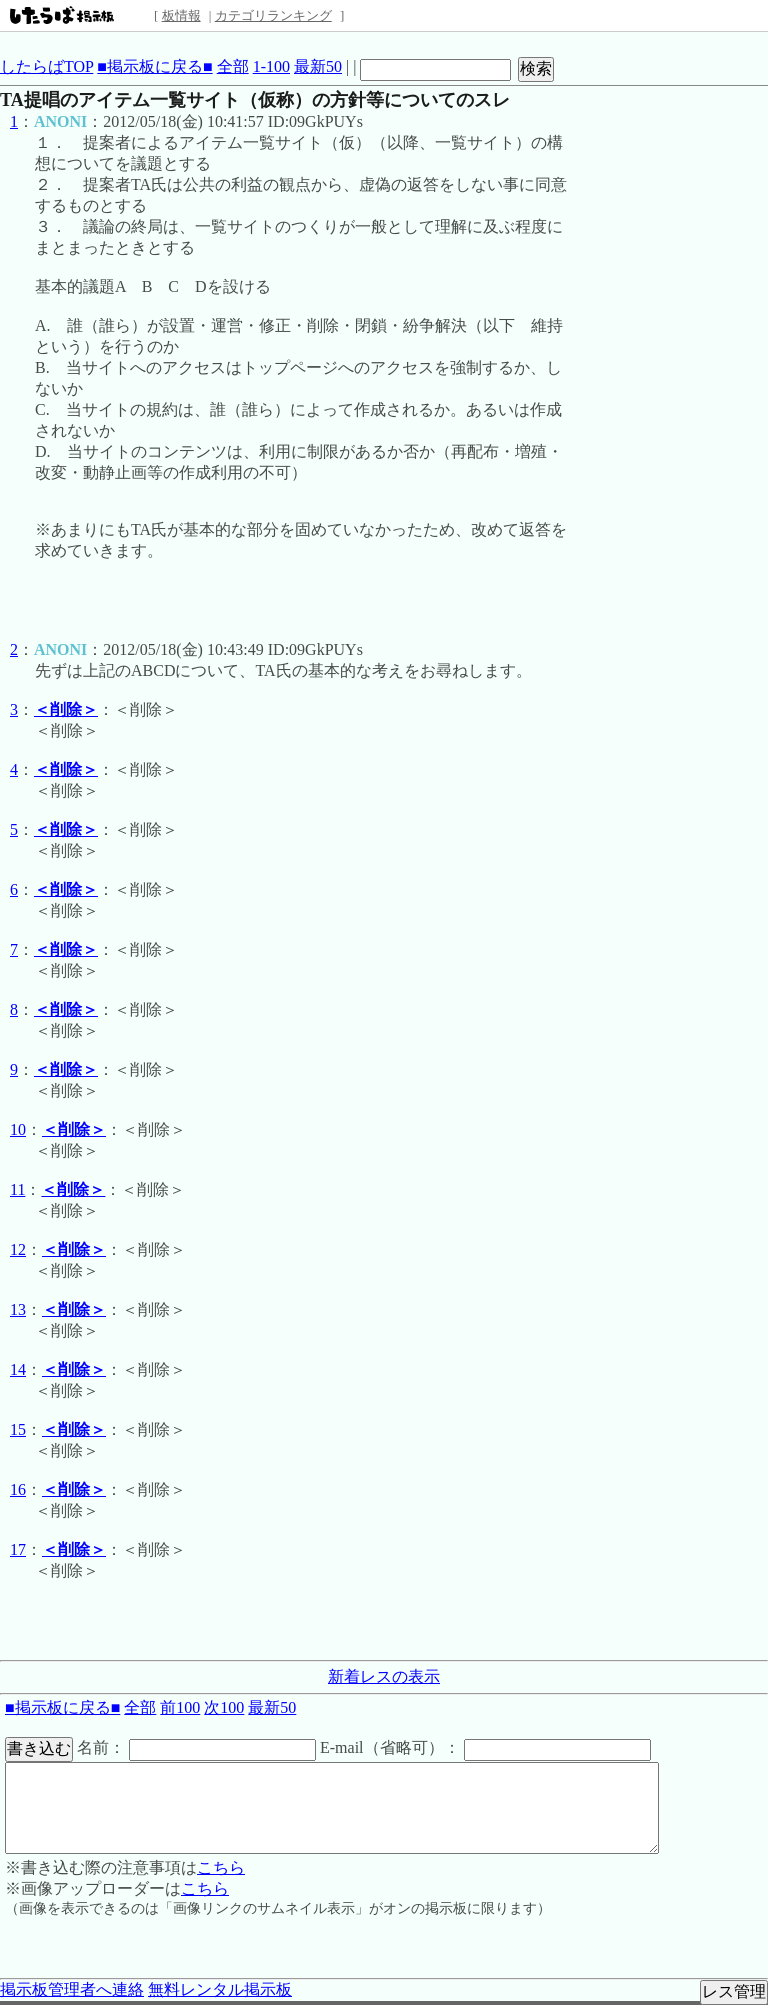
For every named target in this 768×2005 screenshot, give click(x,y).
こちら (221, 1867)
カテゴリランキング (273, 15)
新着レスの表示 (384, 1676)
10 (18, 1129)
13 (18, 1309)
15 (18, 1429)
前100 (180, 1707)
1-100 (271, 66)
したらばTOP (46, 66)
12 (18, 1249)
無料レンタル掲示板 (220, 1989)
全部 (233, 66)
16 (18, 1489)
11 (17, 1189)
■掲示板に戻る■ (154, 66)
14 (18, 1369)
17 (18, 1549)
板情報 (181, 15)
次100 (224, 1707)
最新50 (318, 66)
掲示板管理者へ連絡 (72, 1989)
